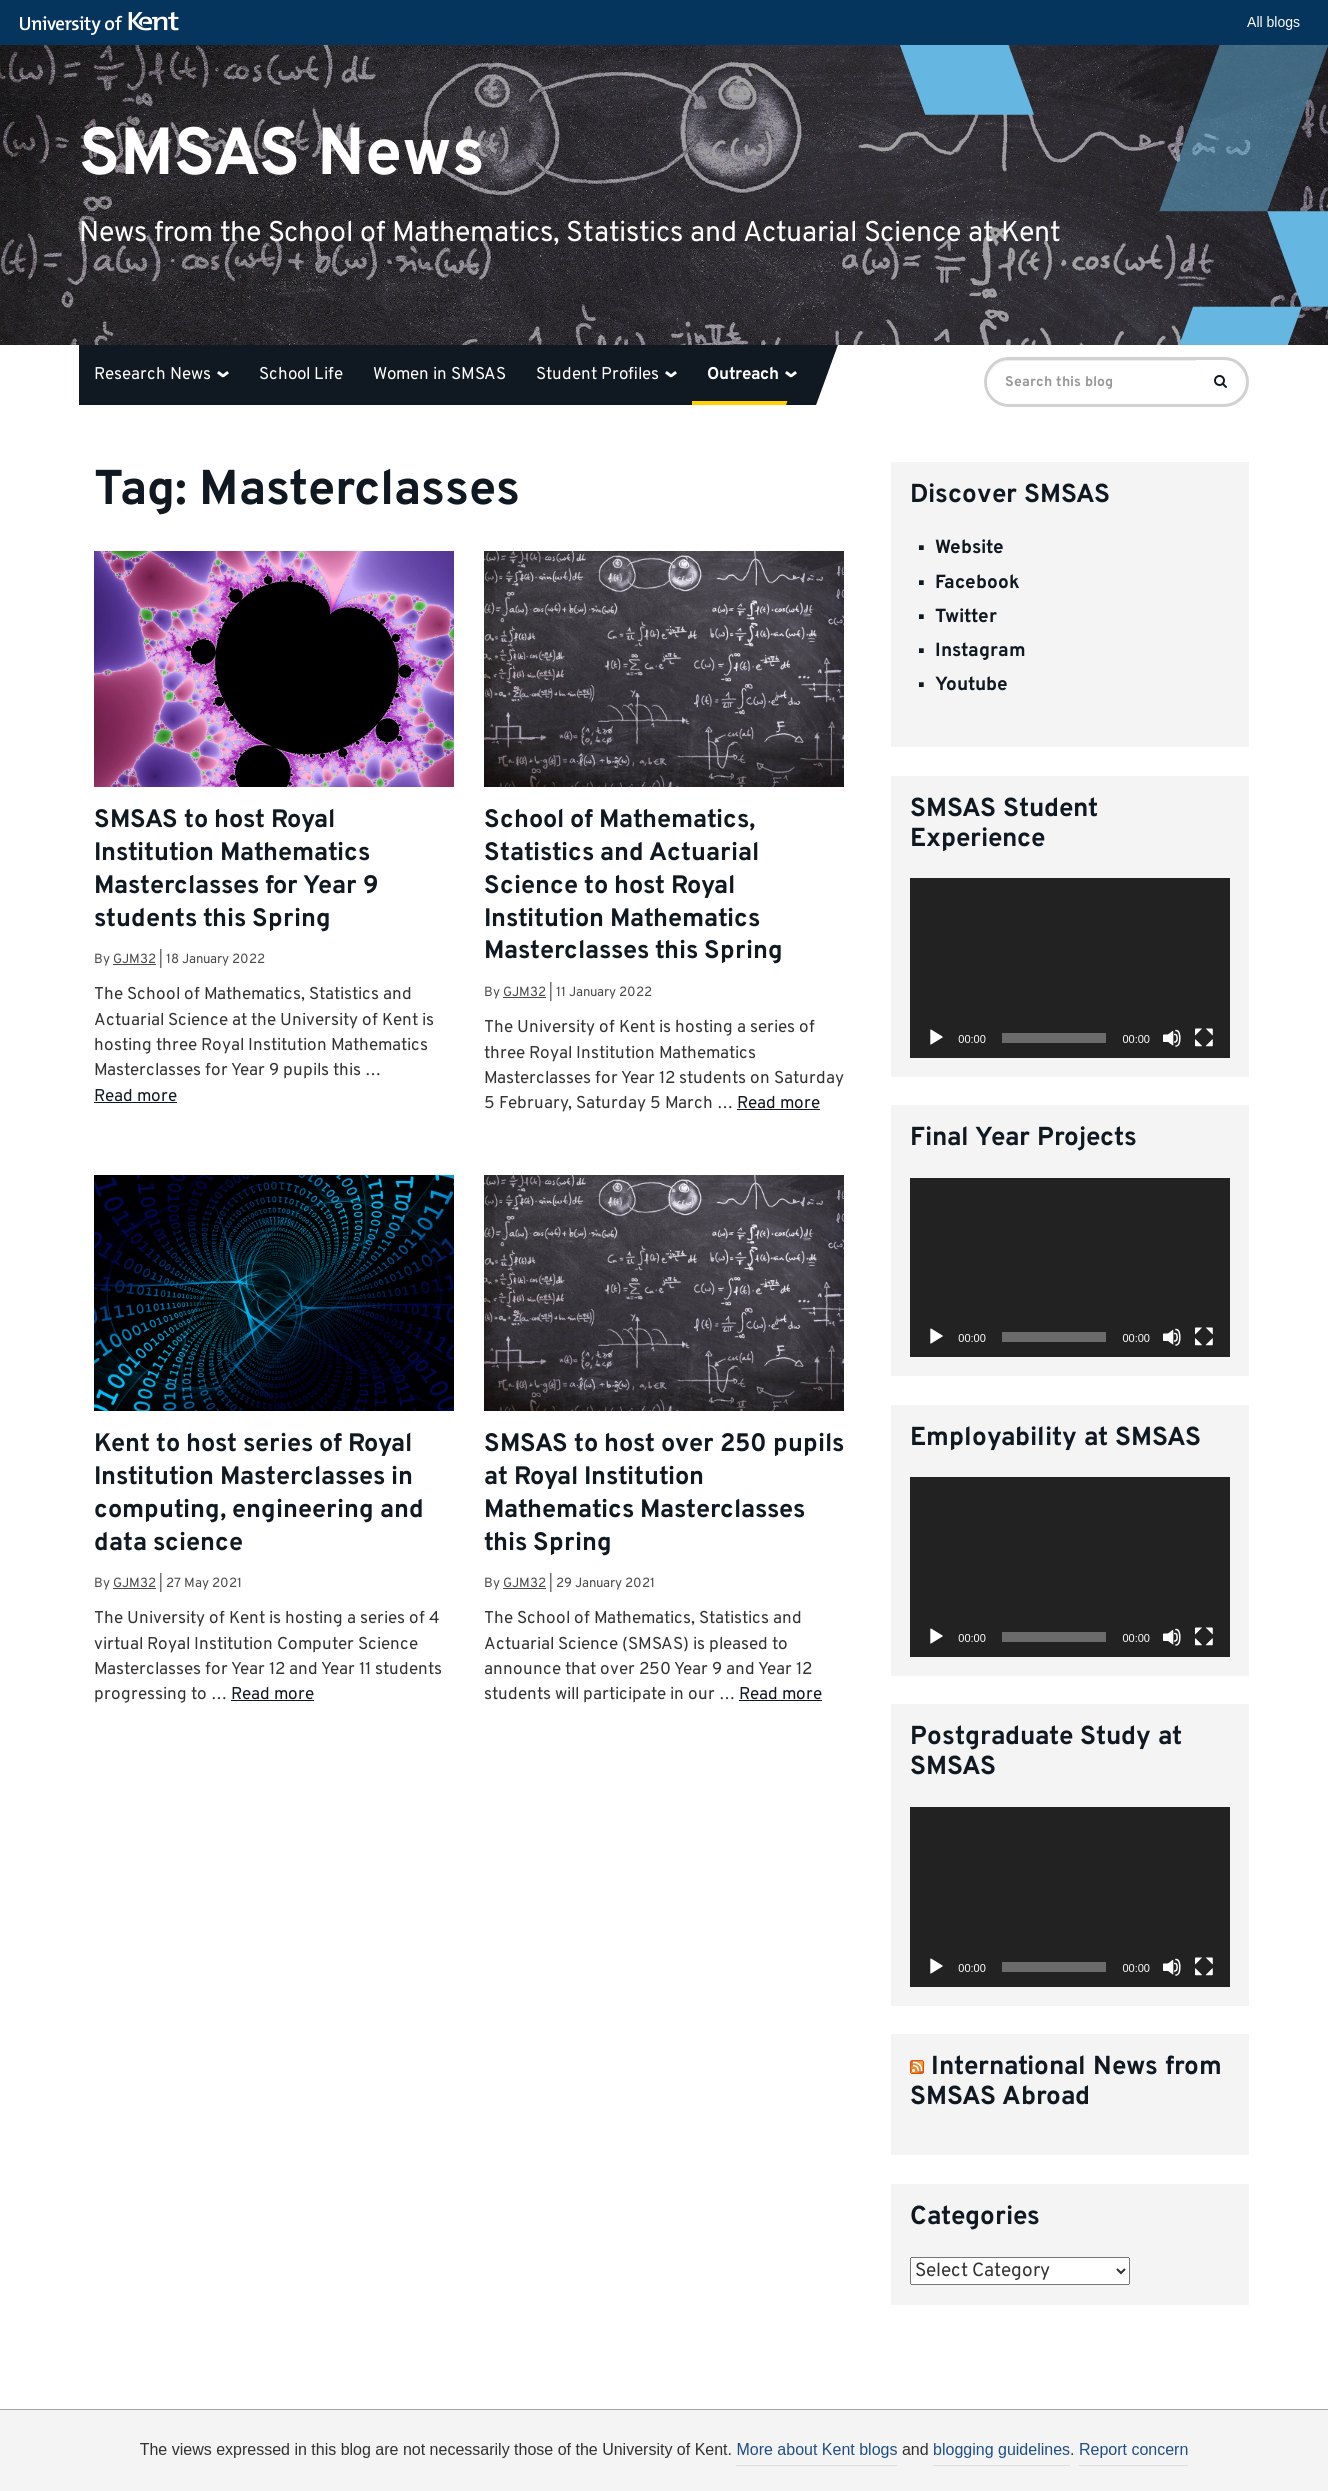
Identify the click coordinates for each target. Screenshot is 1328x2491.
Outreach (752, 375)
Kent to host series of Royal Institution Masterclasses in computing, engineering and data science (259, 1494)
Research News (161, 375)
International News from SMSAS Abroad (1066, 2082)
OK (991, 2457)
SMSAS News (282, 154)
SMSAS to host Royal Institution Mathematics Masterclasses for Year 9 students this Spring (236, 870)
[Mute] (1172, 1038)
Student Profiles (606, 375)
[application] (1070, 968)
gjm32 (134, 959)
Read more (135, 1097)
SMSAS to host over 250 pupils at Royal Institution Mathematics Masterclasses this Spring (664, 1494)
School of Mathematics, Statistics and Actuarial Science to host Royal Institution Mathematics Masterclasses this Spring (633, 886)
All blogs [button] (1273, 22)
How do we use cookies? (795, 2454)
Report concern (1133, 2449)
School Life (301, 375)
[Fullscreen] (1204, 1038)
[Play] (936, 1038)
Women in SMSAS (439, 375)
